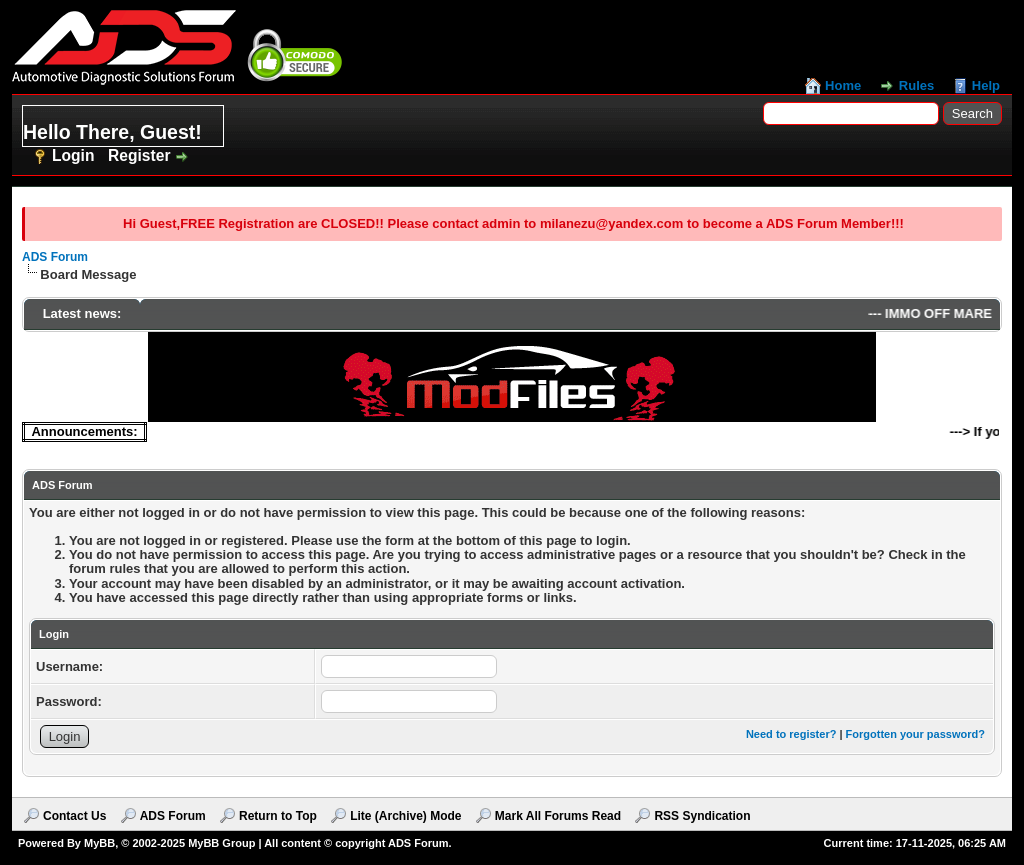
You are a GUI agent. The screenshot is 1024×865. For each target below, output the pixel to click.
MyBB (99, 843)
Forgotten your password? (915, 734)
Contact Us (74, 816)
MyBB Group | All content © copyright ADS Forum (318, 843)
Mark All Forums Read (558, 816)
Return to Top (278, 816)
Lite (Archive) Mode (405, 816)
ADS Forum (55, 257)
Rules (916, 85)
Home (843, 85)
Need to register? (791, 734)
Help (986, 85)
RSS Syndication (702, 816)
